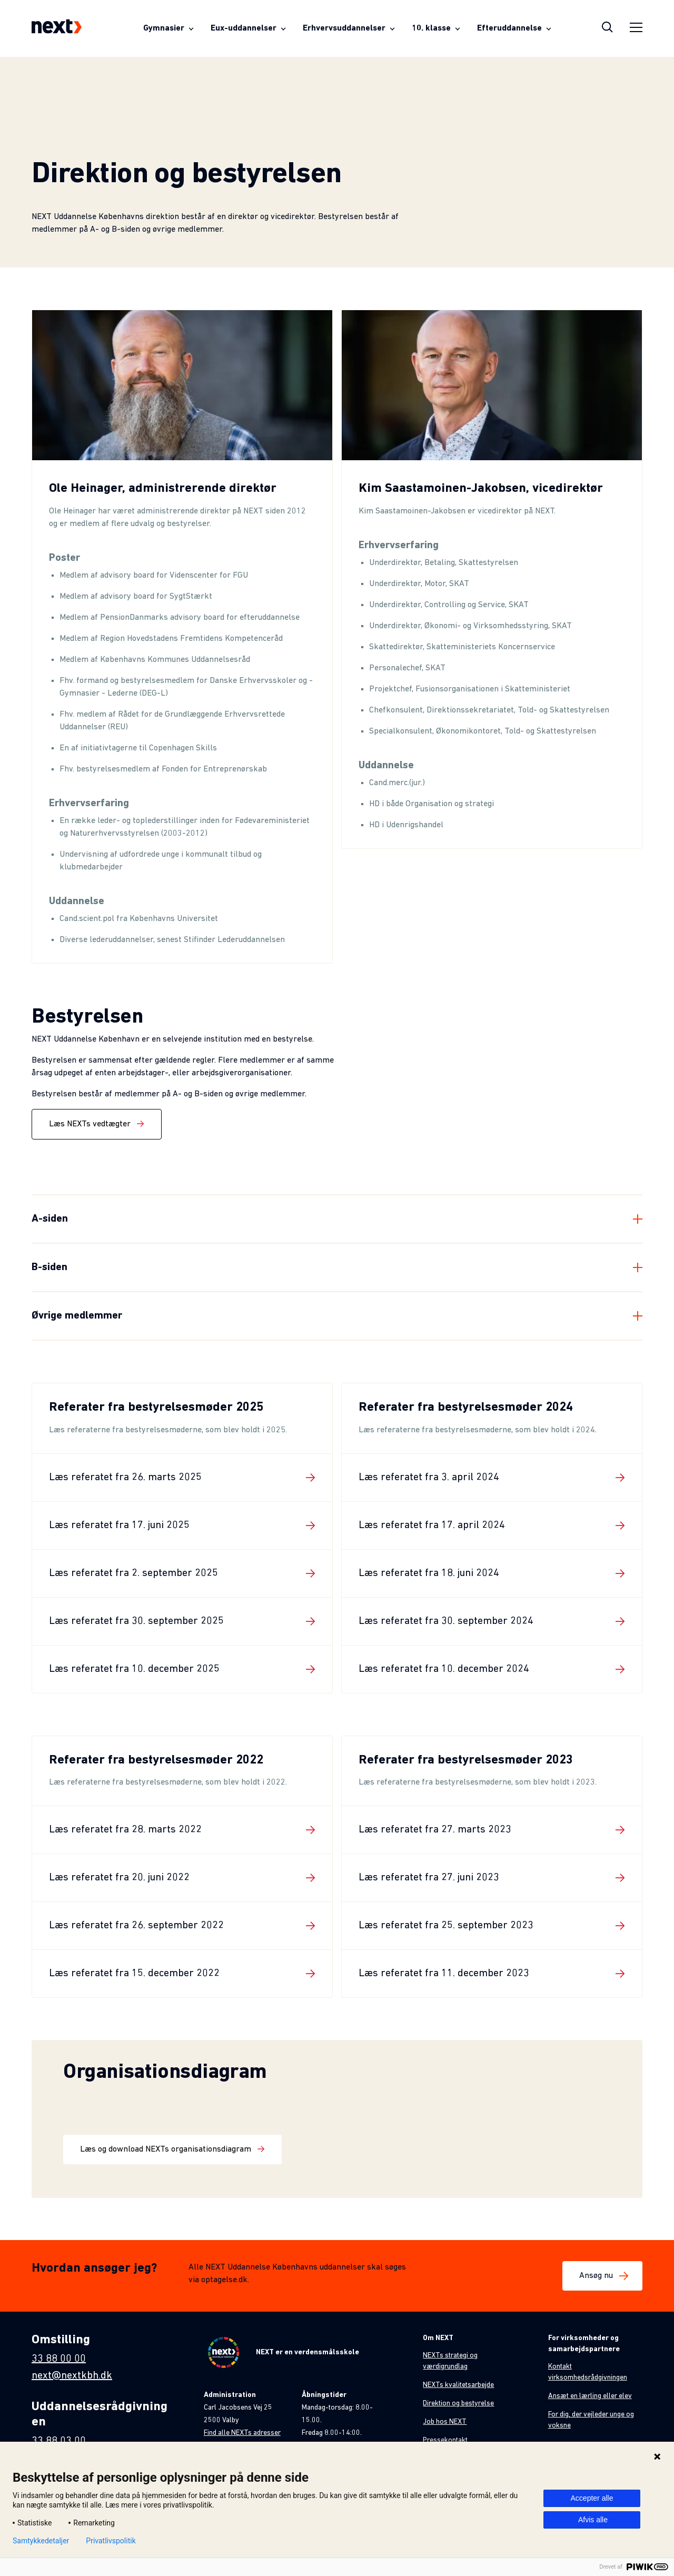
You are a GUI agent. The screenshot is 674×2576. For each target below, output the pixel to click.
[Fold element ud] (337, 1219)
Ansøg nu (602, 2276)
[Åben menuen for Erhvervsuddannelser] (349, 28)
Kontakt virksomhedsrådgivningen (587, 2372)
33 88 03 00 (59, 2441)
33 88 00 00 (59, 2359)
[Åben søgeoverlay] (607, 28)
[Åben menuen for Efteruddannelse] (514, 28)
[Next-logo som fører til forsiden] (57, 28)
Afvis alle (593, 2519)
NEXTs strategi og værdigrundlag (450, 2361)
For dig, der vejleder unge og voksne (591, 2420)
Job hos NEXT (445, 2422)
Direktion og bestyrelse (458, 2403)
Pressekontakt (445, 2440)
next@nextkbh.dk (72, 2376)
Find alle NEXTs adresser (242, 2433)
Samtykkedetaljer (41, 2541)
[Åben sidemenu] (636, 29)
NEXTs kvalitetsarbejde (458, 2385)
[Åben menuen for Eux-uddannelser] (248, 28)
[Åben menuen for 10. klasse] (436, 28)
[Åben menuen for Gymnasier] (168, 28)
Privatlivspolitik (110, 2541)
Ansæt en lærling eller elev (590, 2396)
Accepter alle (592, 2498)
